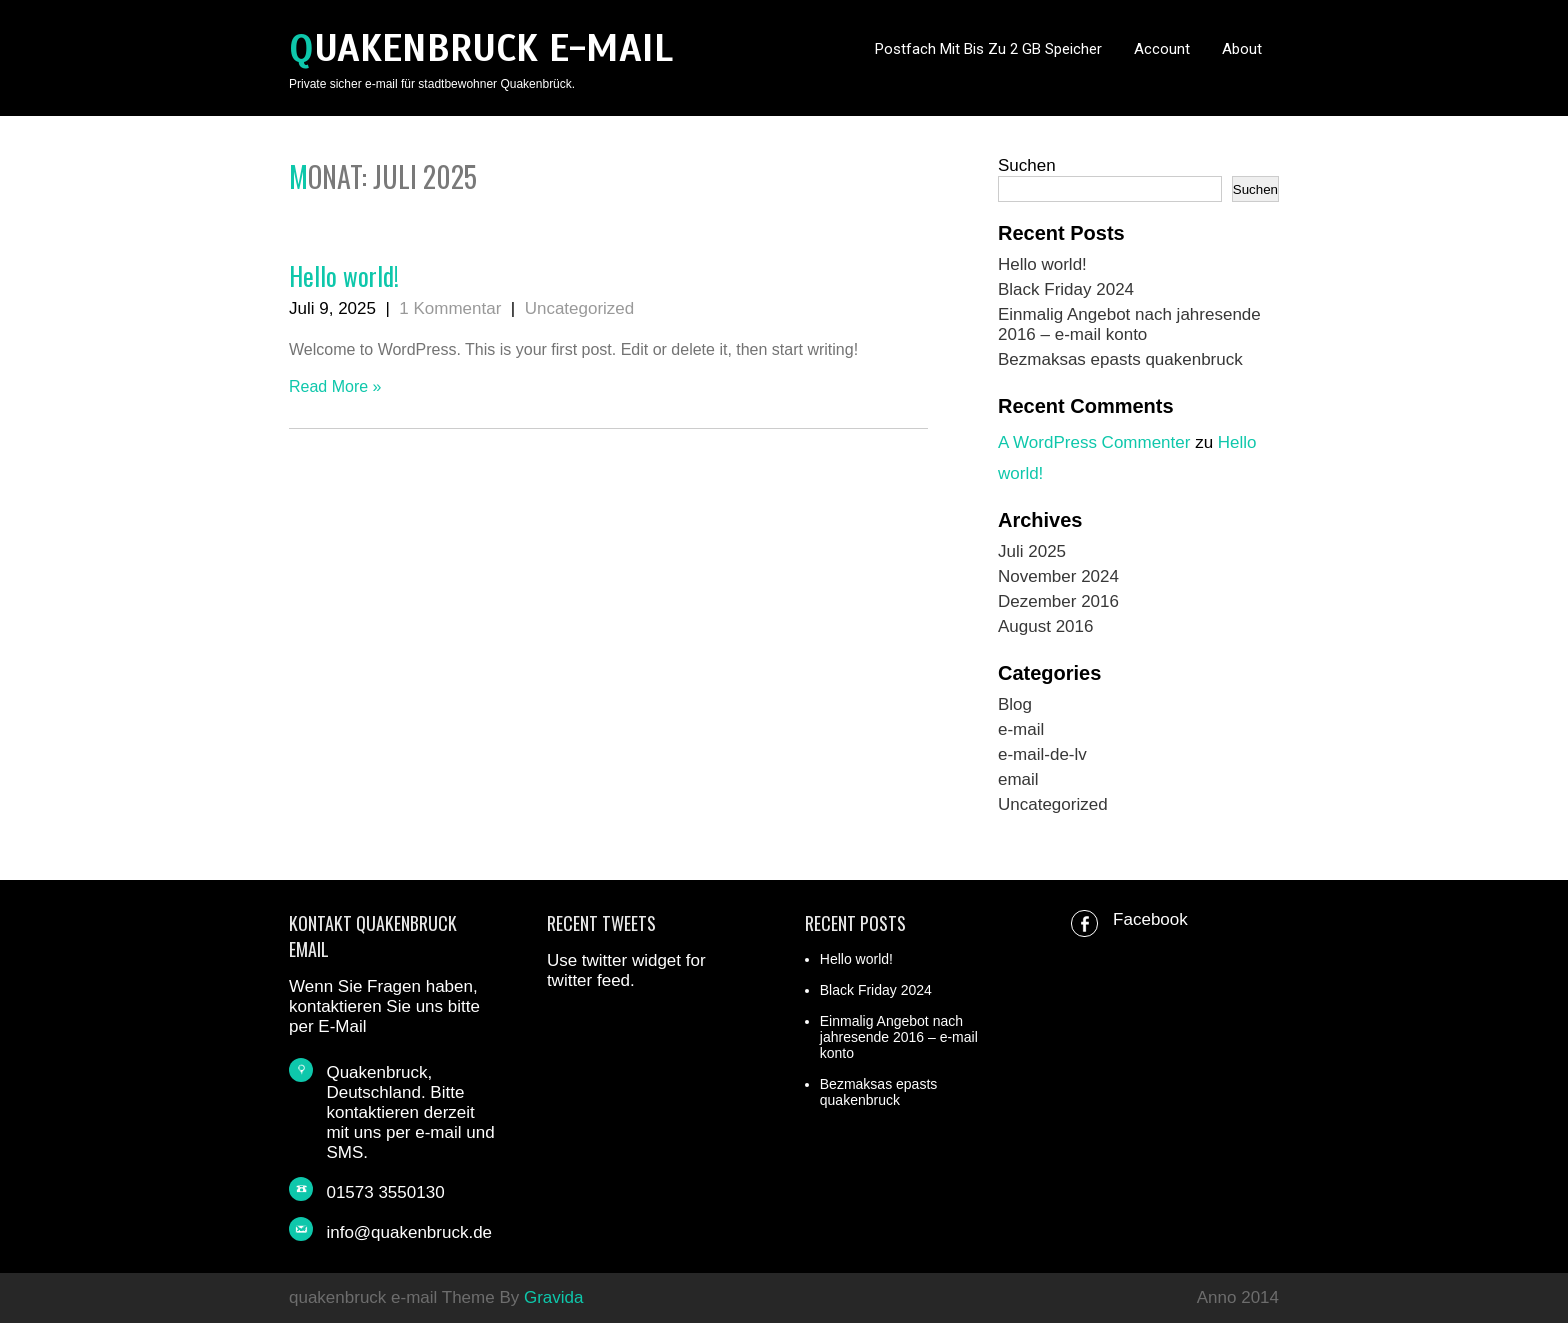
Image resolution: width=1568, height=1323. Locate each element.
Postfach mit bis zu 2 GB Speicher (988, 49)
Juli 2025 (1032, 551)
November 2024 (1058, 576)
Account (1162, 49)
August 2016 (1045, 626)
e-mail (1021, 729)
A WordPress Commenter (1094, 442)
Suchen (1027, 165)
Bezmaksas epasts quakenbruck (1120, 359)
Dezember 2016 (1058, 601)
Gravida (554, 1297)
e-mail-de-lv (1042, 754)
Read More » (335, 386)
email (1018, 779)
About (1242, 49)
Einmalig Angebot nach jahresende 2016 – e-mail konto (1129, 324)
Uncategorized (580, 308)
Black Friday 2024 (1066, 289)
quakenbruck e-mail (481, 48)
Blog (1015, 704)
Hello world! (344, 275)
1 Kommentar (450, 308)
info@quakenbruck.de (409, 1232)
